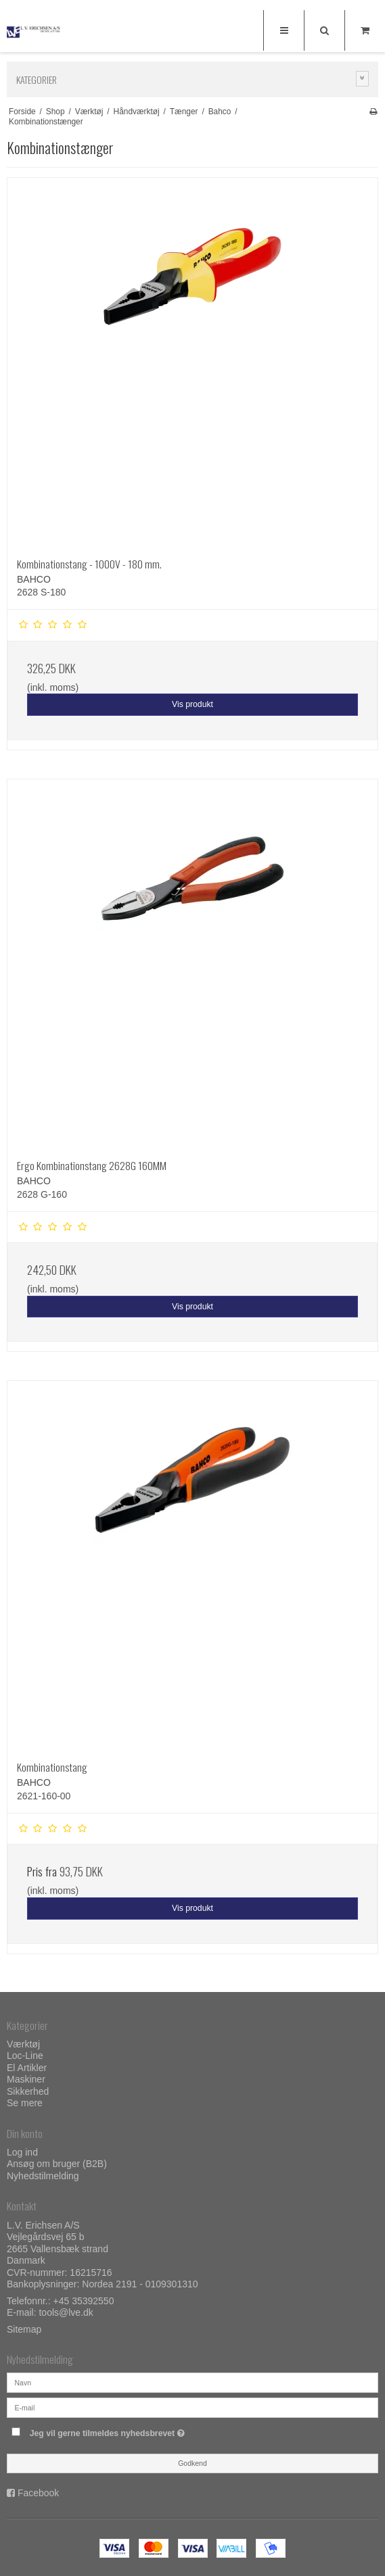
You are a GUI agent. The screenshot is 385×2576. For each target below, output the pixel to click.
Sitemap (24, 2329)
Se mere (25, 2102)
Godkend (192, 2463)
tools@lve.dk (66, 2312)
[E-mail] (192, 2407)
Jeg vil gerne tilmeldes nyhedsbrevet (141, 2430)
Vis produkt (192, 704)
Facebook (38, 2492)
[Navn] (192, 2382)
